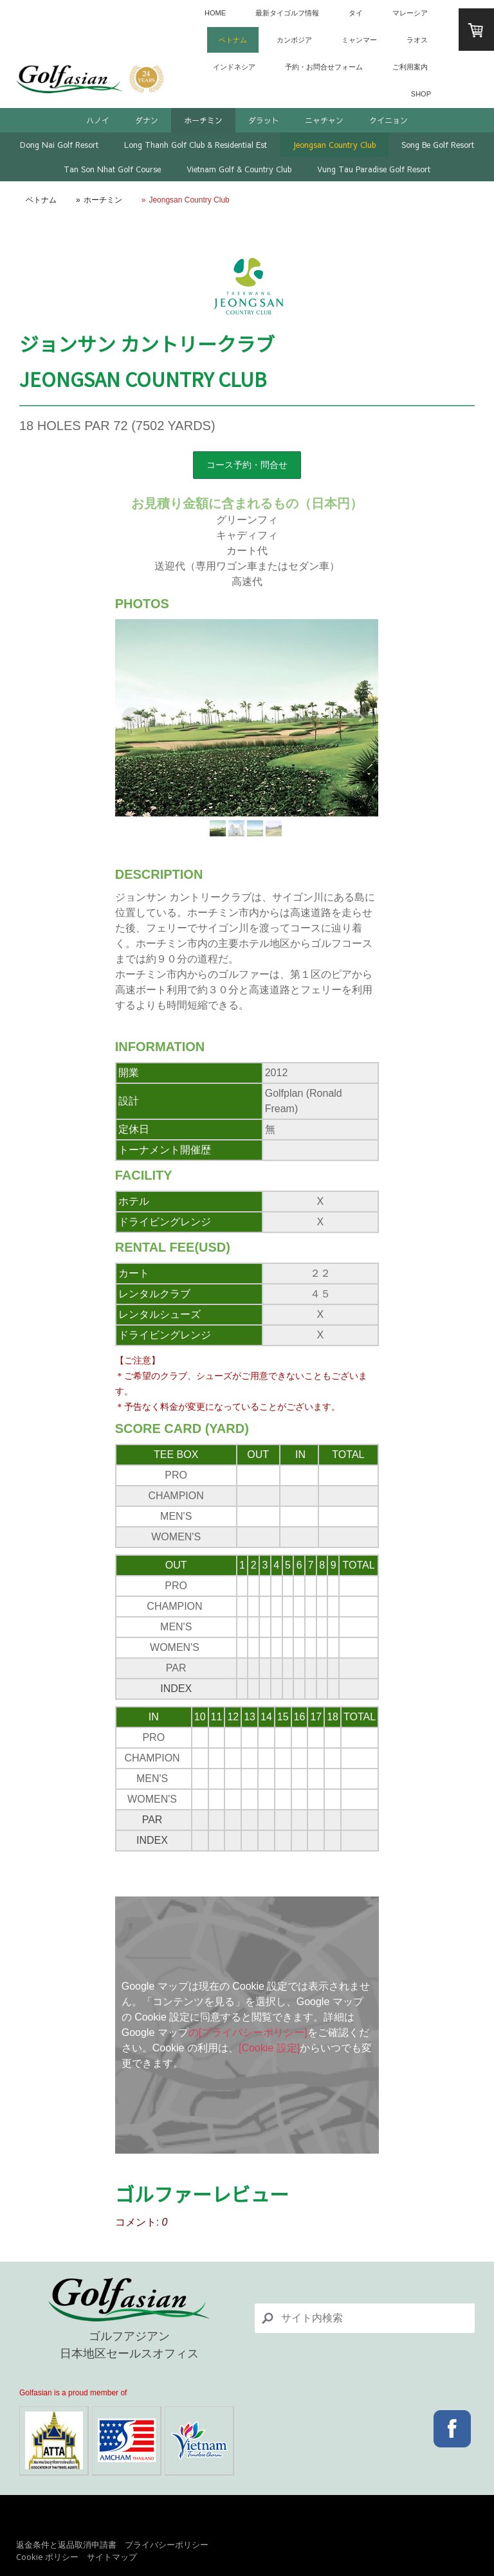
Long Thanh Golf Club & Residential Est (195, 145)
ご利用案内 (410, 67)
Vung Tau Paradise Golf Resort (373, 169)
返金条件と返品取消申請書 (66, 2544)
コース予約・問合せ (247, 465)
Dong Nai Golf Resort (59, 145)
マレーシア (410, 13)
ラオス (417, 40)
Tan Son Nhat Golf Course (112, 169)
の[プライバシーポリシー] (247, 2032)
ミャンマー (359, 40)
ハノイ (97, 120)
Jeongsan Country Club (334, 145)
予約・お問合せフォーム (324, 67)
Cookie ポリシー (47, 2556)
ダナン (146, 120)
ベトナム (233, 40)
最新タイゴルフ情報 (287, 13)
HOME (215, 13)
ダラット (263, 120)
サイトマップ (112, 2556)
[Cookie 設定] (269, 2047)
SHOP (421, 94)
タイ (356, 13)
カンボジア (294, 40)
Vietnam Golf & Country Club (239, 169)
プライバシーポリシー (166, 2544)
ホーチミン (203, 120)
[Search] (365, 2318)
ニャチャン (324, 120)
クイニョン (388, 120)
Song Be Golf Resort (437, 145)
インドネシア (234, 67)
